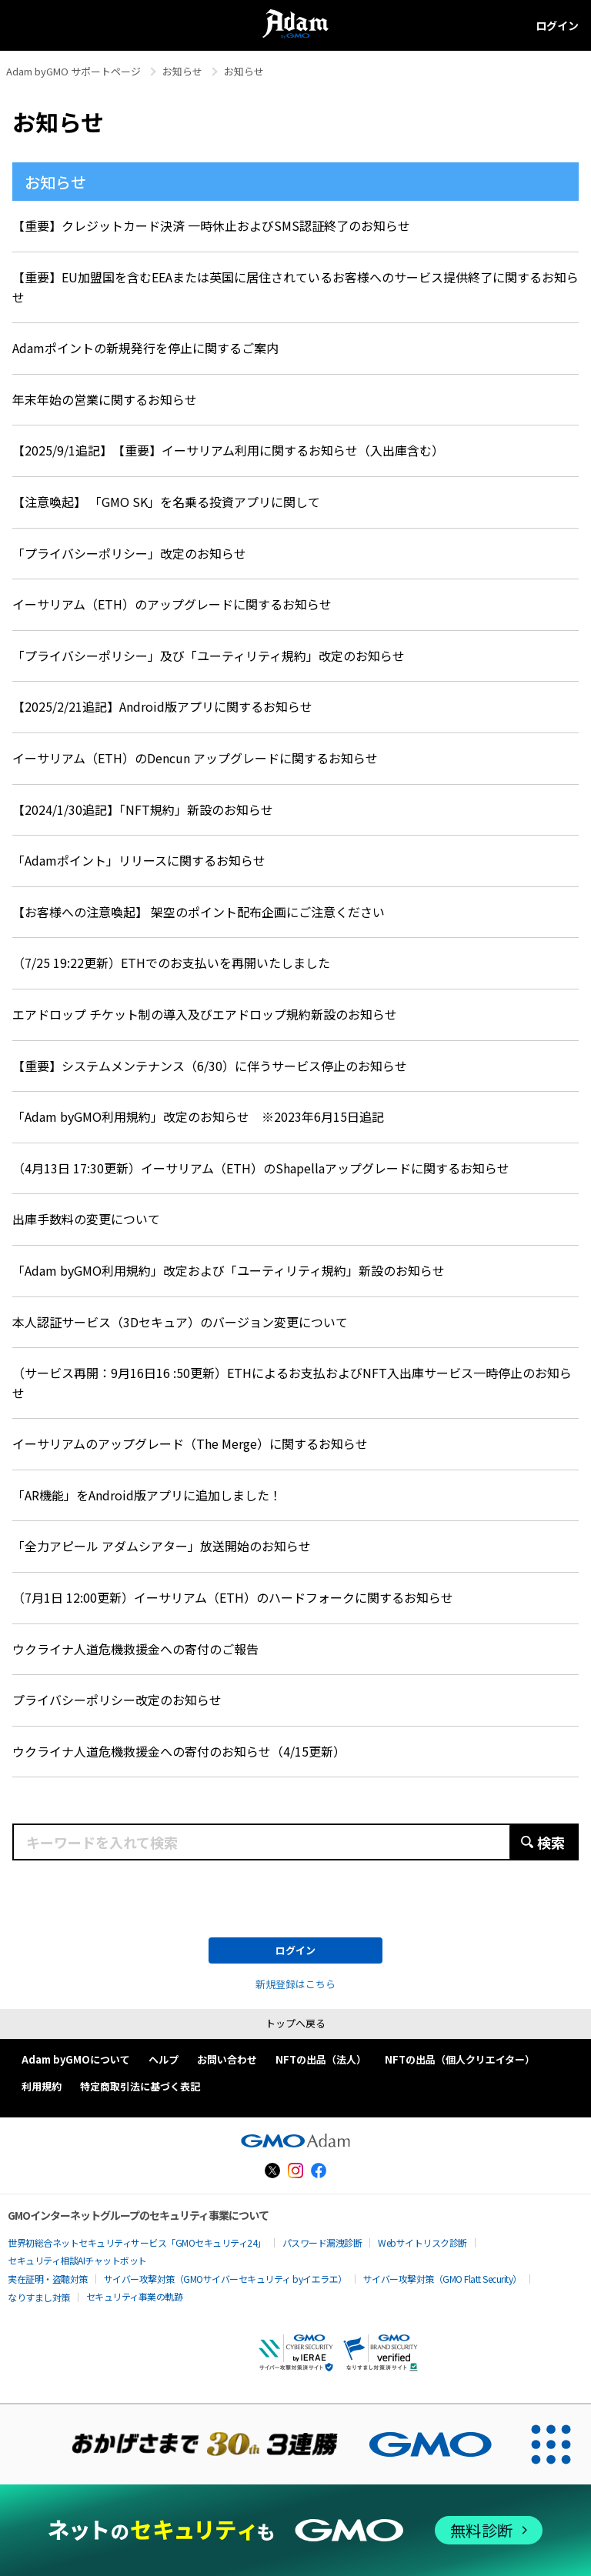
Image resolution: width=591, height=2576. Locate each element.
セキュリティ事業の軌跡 (134, 2296)
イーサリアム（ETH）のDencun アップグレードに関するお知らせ (195, 758)
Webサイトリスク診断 (422, 2242)
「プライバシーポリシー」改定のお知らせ (129, 553)
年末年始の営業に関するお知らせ (104, 399)
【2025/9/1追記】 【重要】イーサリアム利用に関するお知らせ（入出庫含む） (228, 450)
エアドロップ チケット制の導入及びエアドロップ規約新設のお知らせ (204, 1014)
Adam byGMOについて (76, 2059)
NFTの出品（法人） (320, 2059)
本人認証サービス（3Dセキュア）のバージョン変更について (180, 1322)
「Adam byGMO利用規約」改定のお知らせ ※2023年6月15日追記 (198, 1116)
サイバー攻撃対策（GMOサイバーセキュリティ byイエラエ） (225, 2278)
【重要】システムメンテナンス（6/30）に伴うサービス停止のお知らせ (209, 1065)
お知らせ (182, 71)
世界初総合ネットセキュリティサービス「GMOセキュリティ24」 (137, 2242)
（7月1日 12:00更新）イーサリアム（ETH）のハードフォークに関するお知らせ (232, 1597)
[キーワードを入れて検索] (295, 1842)
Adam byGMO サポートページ (73, 71)
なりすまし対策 (39, 2297)
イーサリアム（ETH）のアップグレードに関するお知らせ (172, 604)
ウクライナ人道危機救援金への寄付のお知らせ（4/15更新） (179, 1751)
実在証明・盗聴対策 (48, 2278)
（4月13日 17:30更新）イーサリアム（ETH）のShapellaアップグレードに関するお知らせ (260, 1168)
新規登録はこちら (295, 1984)
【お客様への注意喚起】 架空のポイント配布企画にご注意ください (198, 912)
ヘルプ (164, 2059)
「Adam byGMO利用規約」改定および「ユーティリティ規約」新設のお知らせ (228, 1270)
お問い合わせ (227, 2059)
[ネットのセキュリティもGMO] (295, 2530)
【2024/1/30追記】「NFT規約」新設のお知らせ (142, 809)
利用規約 (42, 2086)
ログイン (557, 25)
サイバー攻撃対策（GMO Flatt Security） (442, 2278)
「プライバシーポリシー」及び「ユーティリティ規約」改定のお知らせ (208, 655)
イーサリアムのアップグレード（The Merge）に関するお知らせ (190, 1443)
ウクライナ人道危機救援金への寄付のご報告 (135, 1649)
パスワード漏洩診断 (322, 2242)
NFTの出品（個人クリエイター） (460, 2059)
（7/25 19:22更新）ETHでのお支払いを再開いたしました (171, 962)
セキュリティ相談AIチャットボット (77, 2260)
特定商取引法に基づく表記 (140, 2086)
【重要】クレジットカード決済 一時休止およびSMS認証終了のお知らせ (211, 225)
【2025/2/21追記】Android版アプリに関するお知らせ (162, 706)
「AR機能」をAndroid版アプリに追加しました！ (147, 1495)
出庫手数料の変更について (86, 1219)
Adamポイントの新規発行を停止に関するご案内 (145, 348)
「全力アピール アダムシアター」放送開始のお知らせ (161, 1546)
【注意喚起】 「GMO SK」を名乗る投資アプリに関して (166, 501)
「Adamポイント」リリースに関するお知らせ (138, 860)
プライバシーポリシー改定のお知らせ (117, 1699)
